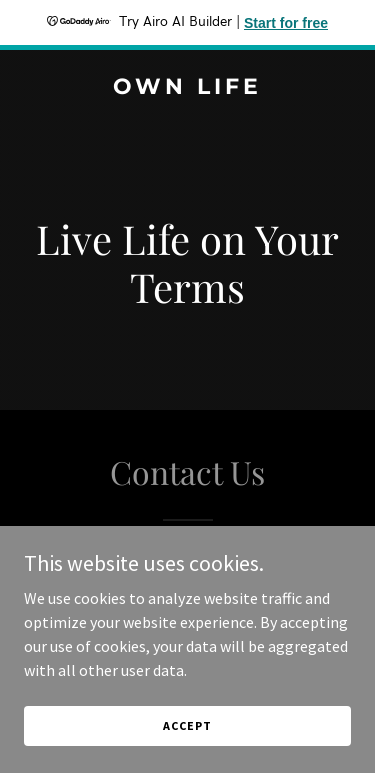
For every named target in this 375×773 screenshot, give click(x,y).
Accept (187, 725)
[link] (187, 88)
